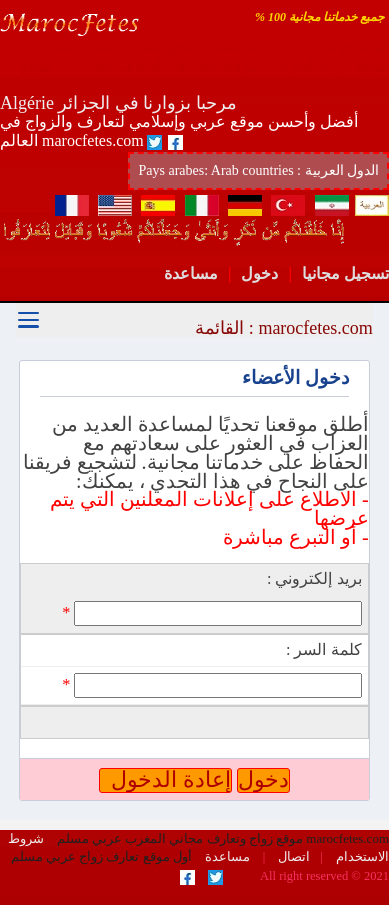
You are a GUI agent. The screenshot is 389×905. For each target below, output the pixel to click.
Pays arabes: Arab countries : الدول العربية (258, 170)
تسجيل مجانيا (345, 273)
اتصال (292, 857)
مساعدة (191, 273)
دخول (259, 273)
